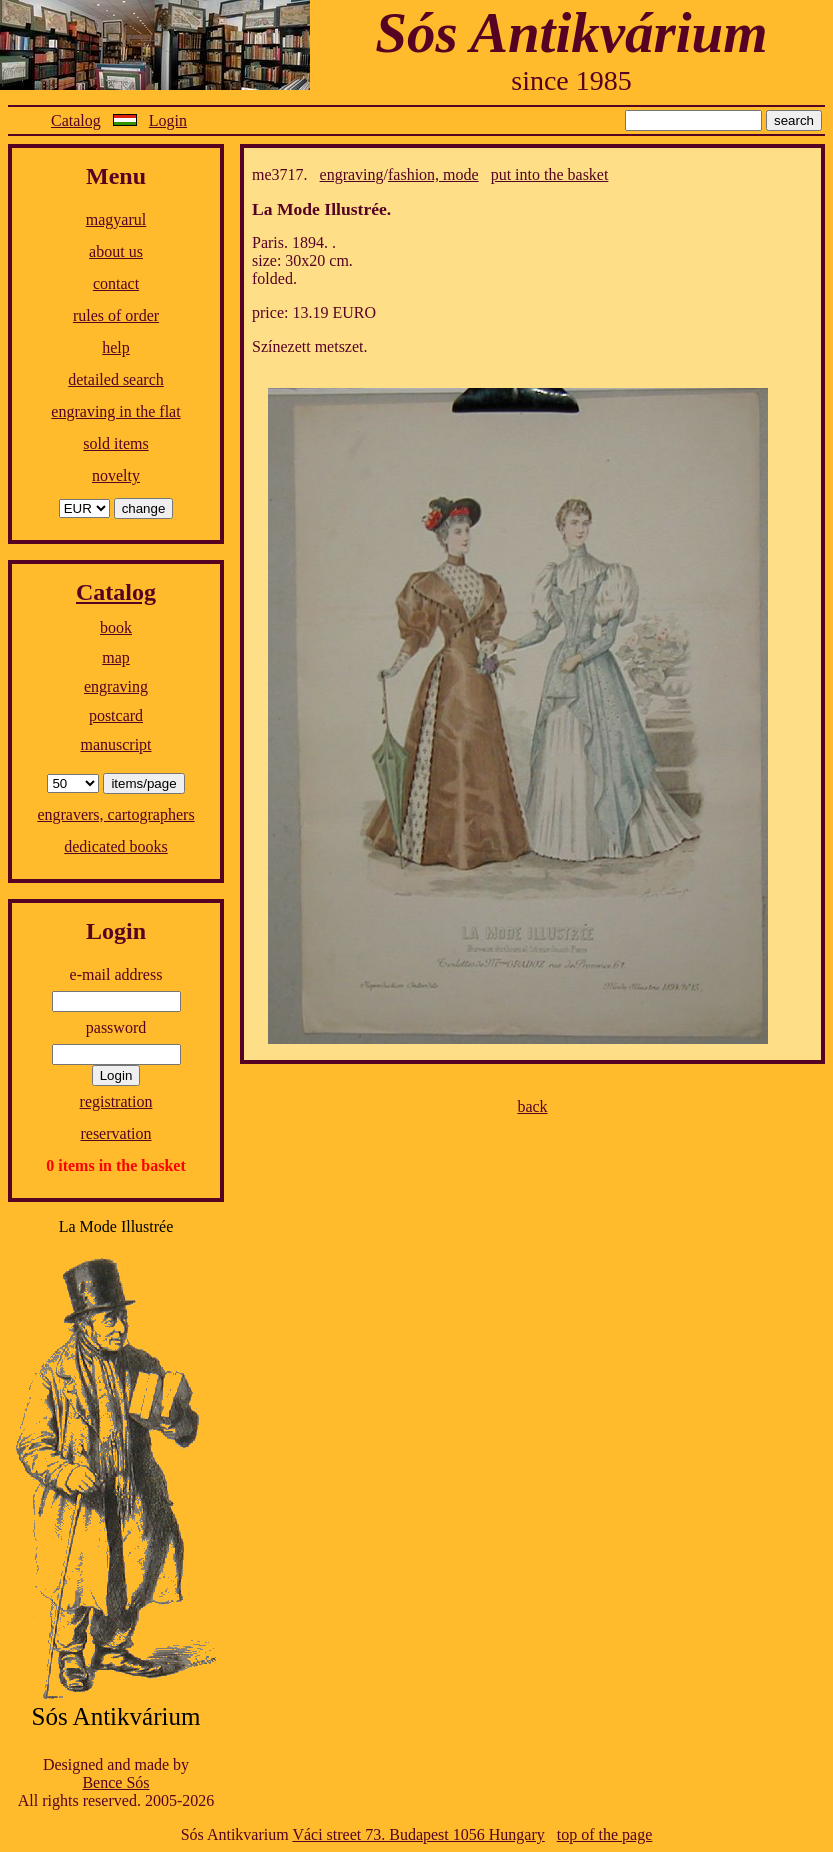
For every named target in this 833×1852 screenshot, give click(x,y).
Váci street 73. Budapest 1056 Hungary (418, 1834)
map (116, 657)
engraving (116, 686)
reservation (115, 1133)
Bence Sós (115, 1782)
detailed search (116, 379)
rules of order (116, 315)
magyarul (116, 219)
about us (116, 251)
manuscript (115, 744)
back (532, 1106)
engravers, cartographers (115, 814)
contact (116, 283)
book (116, 627)
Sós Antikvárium (571, 32)
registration (116, 1101)
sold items (115, 443)
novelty (116, 475)
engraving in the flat (115, 411)
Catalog (76, 120)
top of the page (605, 1834)
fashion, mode (433, 174)
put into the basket (550, 174)
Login (168, 120)
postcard (116, 715)
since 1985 (571, 80)
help (116, 347)
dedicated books (116, 846)
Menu (116, 176)
